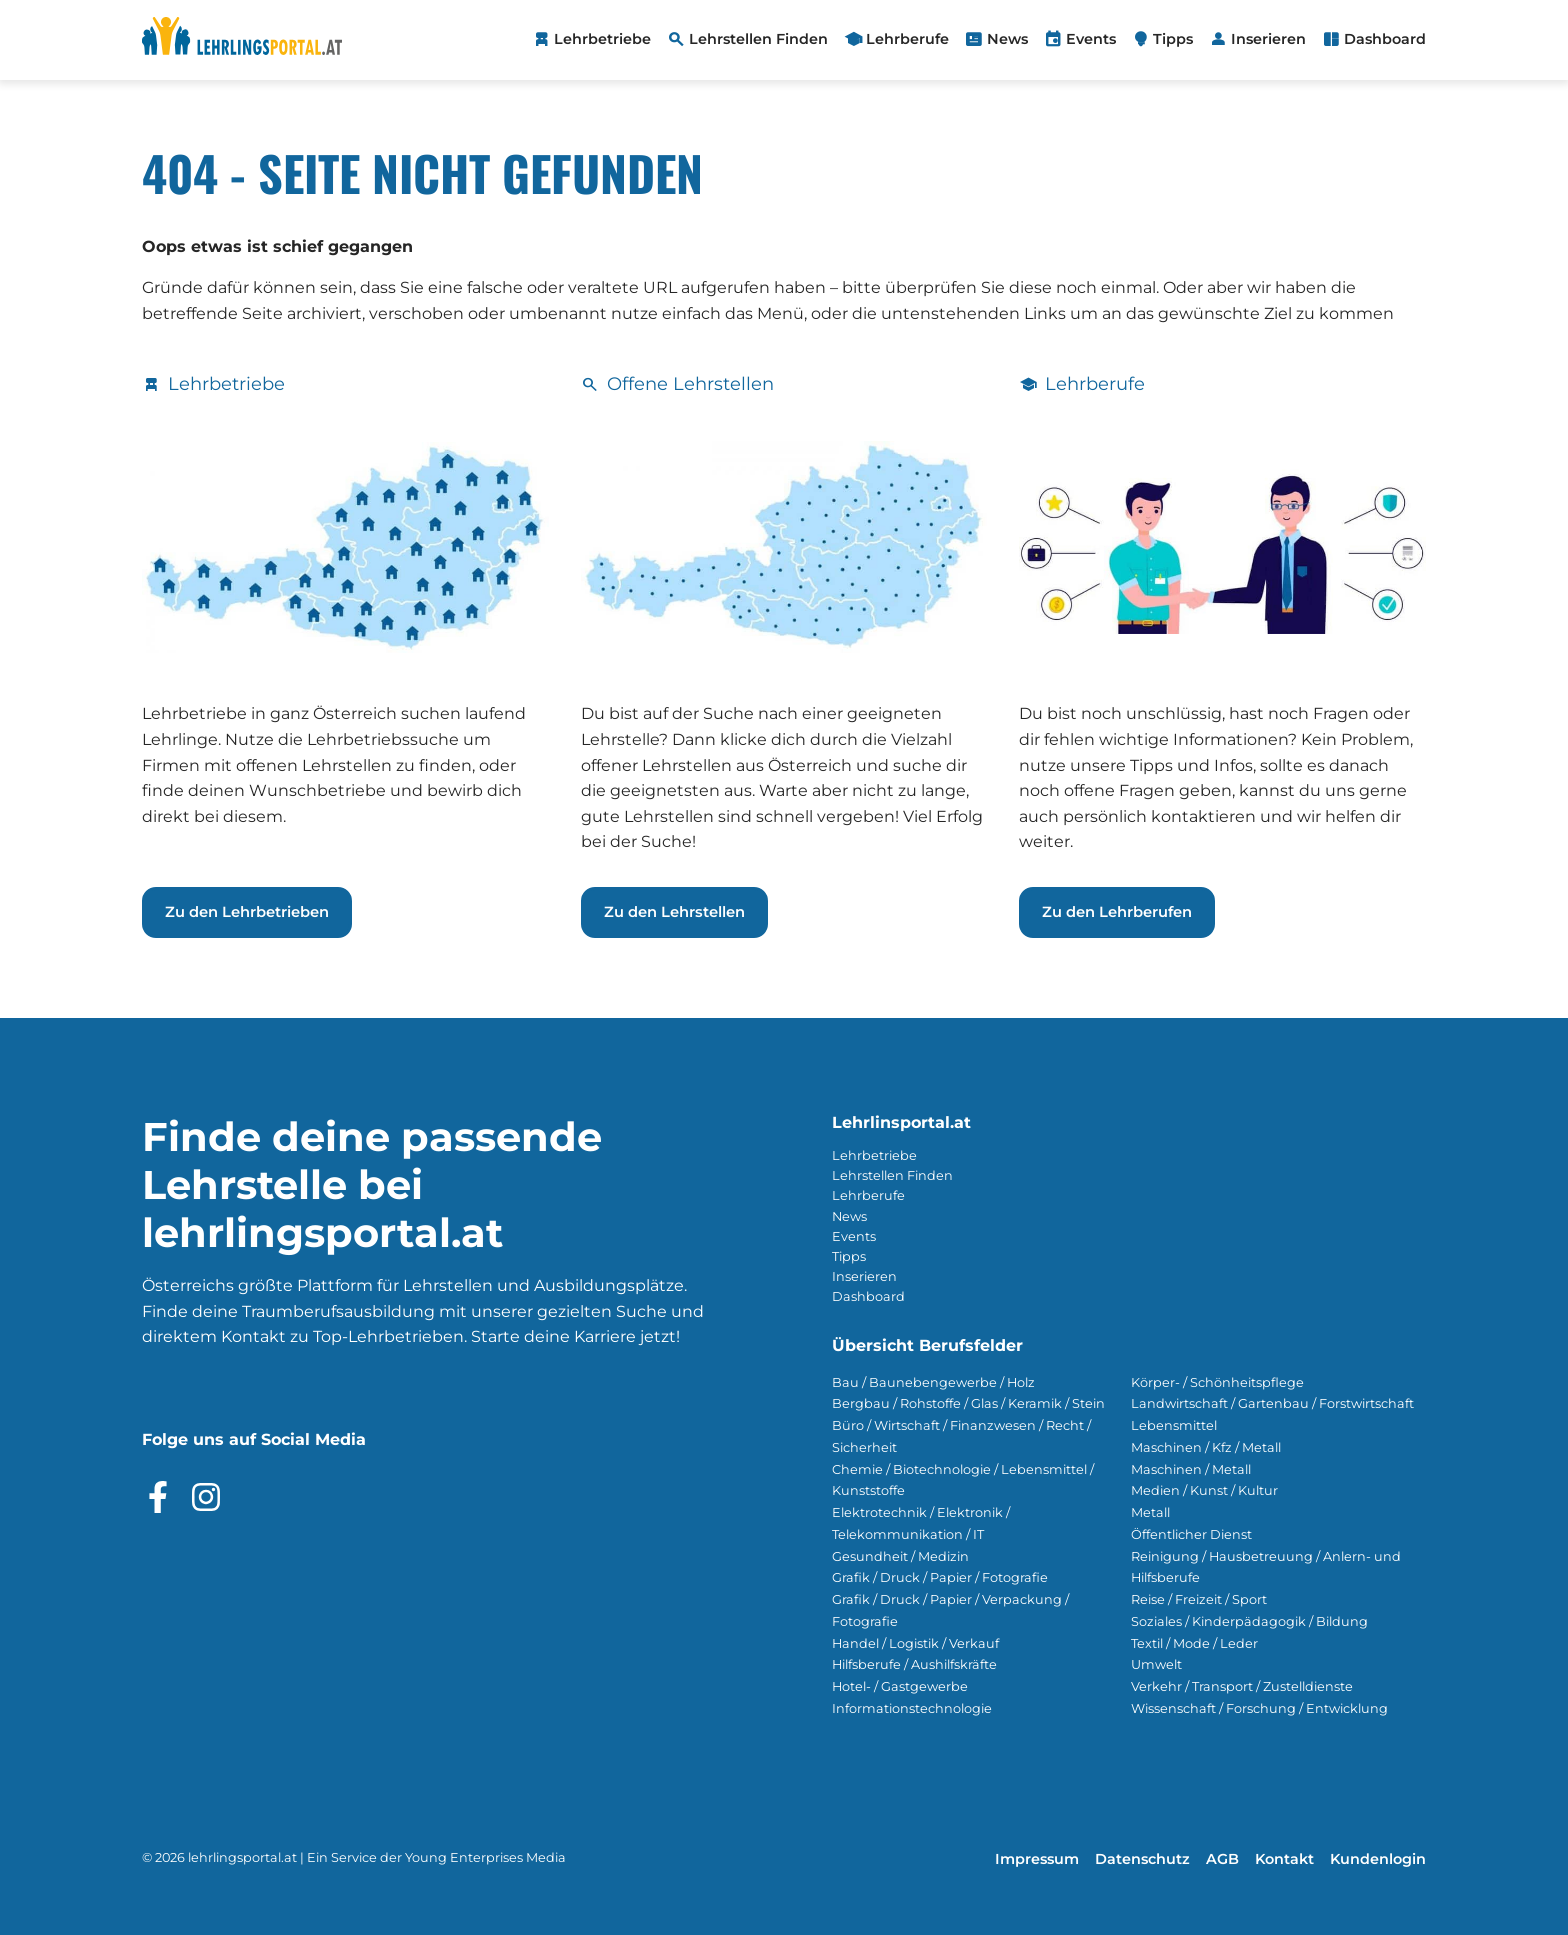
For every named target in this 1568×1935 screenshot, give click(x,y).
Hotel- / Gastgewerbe (900, 1686)
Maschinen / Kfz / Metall (1206, 1447)
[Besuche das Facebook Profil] (158, 1497)
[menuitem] (591, 40)
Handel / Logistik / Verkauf (915, 1643)
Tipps (849, 1256)
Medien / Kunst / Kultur (1204, 1490)
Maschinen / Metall (1191, 1469)
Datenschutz (1142, 1859)
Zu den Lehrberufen (1117, 912)
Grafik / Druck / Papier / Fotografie (940, 1577)
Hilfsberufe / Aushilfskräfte (914, 1664)
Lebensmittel (1174, 1425)
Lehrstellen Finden (892, 1175)
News (849, 1216)
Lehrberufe (868, 1195)
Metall (1150, 1512)
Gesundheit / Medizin (900, 1556)
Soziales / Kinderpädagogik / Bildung (1249, 1621)
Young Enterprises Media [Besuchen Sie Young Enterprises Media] (485, 1857)
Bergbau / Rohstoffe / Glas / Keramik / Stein (968, 1403)
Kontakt (1284, 1859)
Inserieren (864, 1276)
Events (854, 1236)
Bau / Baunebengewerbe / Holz (933, 1382)
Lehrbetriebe (874, 1155)
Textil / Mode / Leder (1194, 1643)
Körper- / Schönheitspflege (1217, 1382)
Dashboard (868, 1296)
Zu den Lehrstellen (674, 912)
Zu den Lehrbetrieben (247, 912)
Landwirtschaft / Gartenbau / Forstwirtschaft (1272, 1403)
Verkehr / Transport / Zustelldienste (1242, 1686)
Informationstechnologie (912, 1708)
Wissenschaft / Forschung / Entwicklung (1259, 1708)
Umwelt (1156, 1664)
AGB (1222, 1859)
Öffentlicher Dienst (1191, 1534)
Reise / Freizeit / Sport (1199, 1599)
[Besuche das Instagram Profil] (206, 1497)
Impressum (1037, 1859)
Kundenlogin (1378, 1859)
